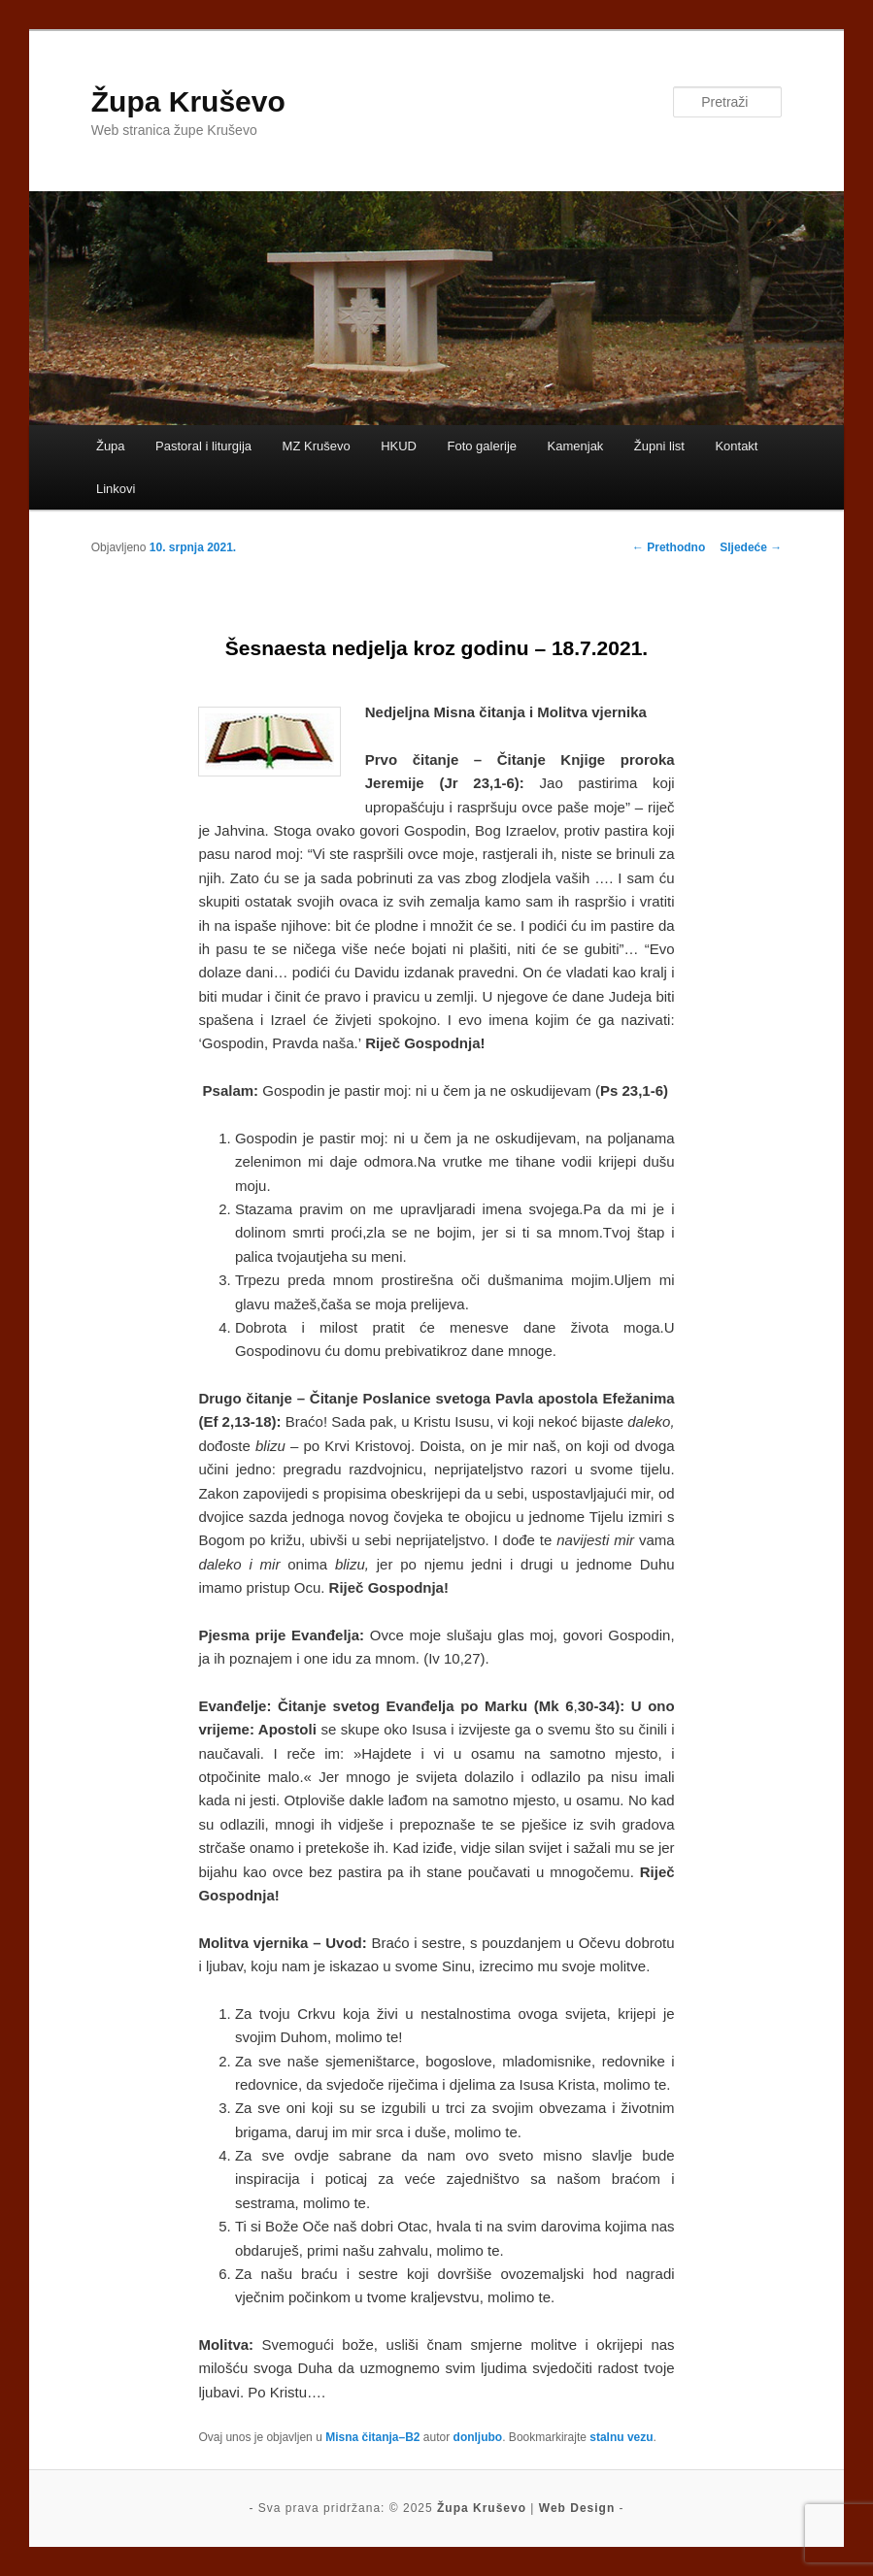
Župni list (659, 446)
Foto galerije (483, 446)
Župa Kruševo (188, 101)
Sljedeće (751, 547)
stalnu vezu (621, 2437)
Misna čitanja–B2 (372, 2437)
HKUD (399, 446)
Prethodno (668, 547)
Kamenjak (576, 446)
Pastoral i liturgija (203, 446)
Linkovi (115, 488)
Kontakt (736, 446)
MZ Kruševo (317, 446)
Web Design (577, 2508)
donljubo (478, 2437)
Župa (110, 446)
